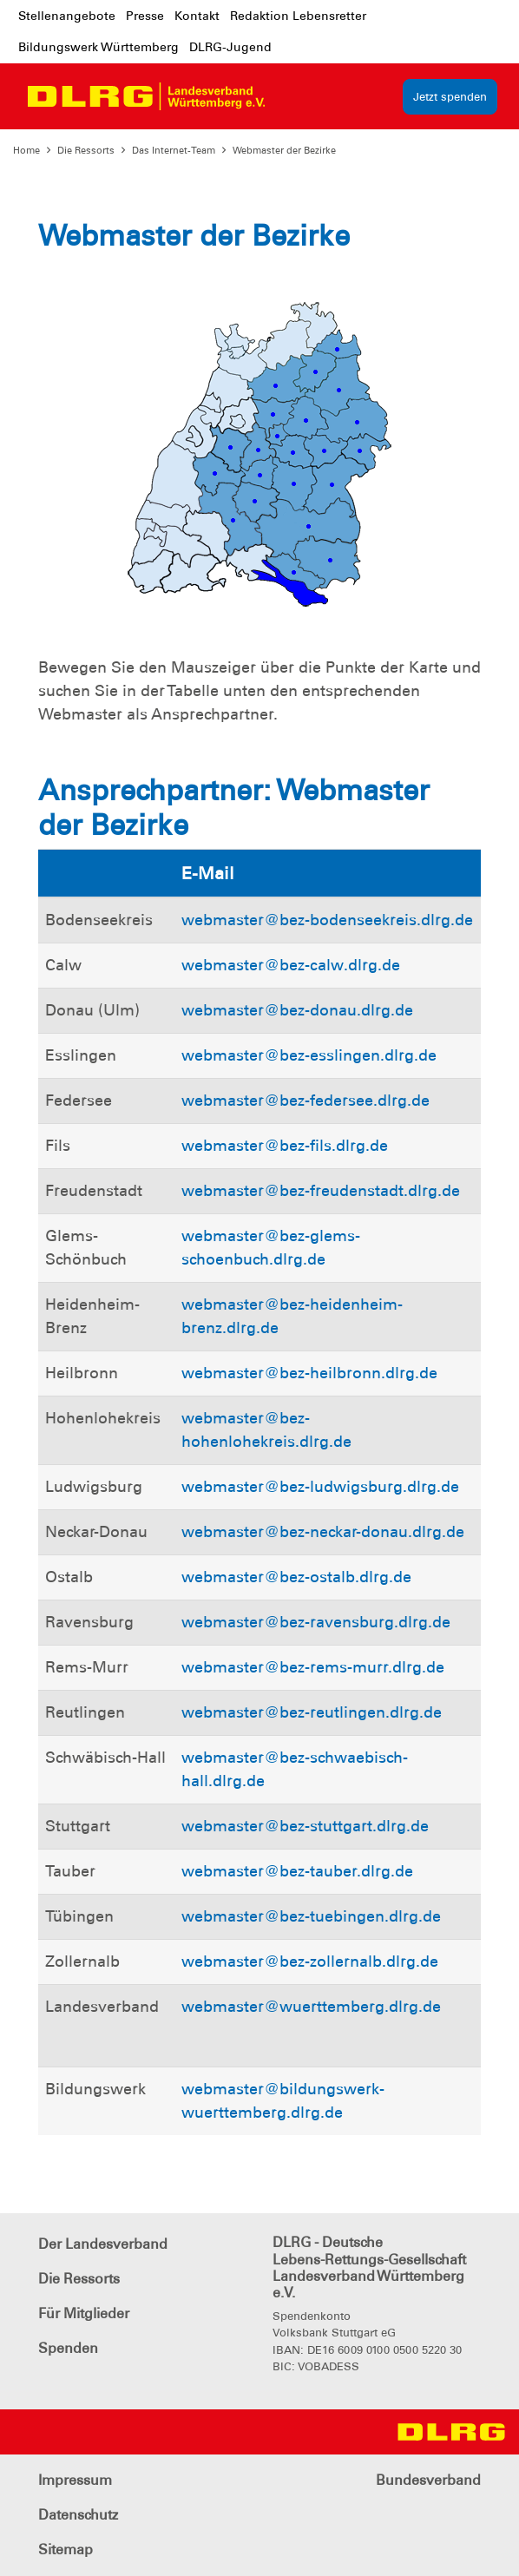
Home (26, 150)
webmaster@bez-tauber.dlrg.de (297, 1871)
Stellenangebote (66, 16)
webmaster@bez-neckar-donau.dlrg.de (322, 1531)
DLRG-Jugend (230, 47)
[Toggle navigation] (294, 96)
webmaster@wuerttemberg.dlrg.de (311, 2006)
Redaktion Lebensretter (298, 16)
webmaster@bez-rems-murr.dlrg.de (312, 1667)
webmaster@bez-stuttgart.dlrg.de (305, 1826)
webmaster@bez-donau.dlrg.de (297, 1010)
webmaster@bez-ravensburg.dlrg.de (315, 1622)
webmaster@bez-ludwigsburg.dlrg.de (320, 1486)
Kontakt (197, 16)
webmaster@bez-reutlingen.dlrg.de (311, 1712)
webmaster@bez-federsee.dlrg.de (305, 1100)
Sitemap (65, 2549)
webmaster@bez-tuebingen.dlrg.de (311, 1916)
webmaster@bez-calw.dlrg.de (290, 965)
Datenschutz (78, 2515)
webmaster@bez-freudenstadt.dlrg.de (320, 1190)
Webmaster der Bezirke (284, 150)
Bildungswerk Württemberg (98, 47)
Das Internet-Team (173, 150)
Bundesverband (428, 2480)
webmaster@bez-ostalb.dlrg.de (296, 1577)
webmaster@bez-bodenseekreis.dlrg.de (327, 920)
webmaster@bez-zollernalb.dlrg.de (309, 1961)
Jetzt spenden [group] (450, 96)
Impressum (75, 2480)
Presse (145, 16)
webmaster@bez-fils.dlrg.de (284, 1145)
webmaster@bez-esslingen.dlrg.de (309, 1055)
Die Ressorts (86, 150)
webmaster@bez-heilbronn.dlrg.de (309, 1373)
